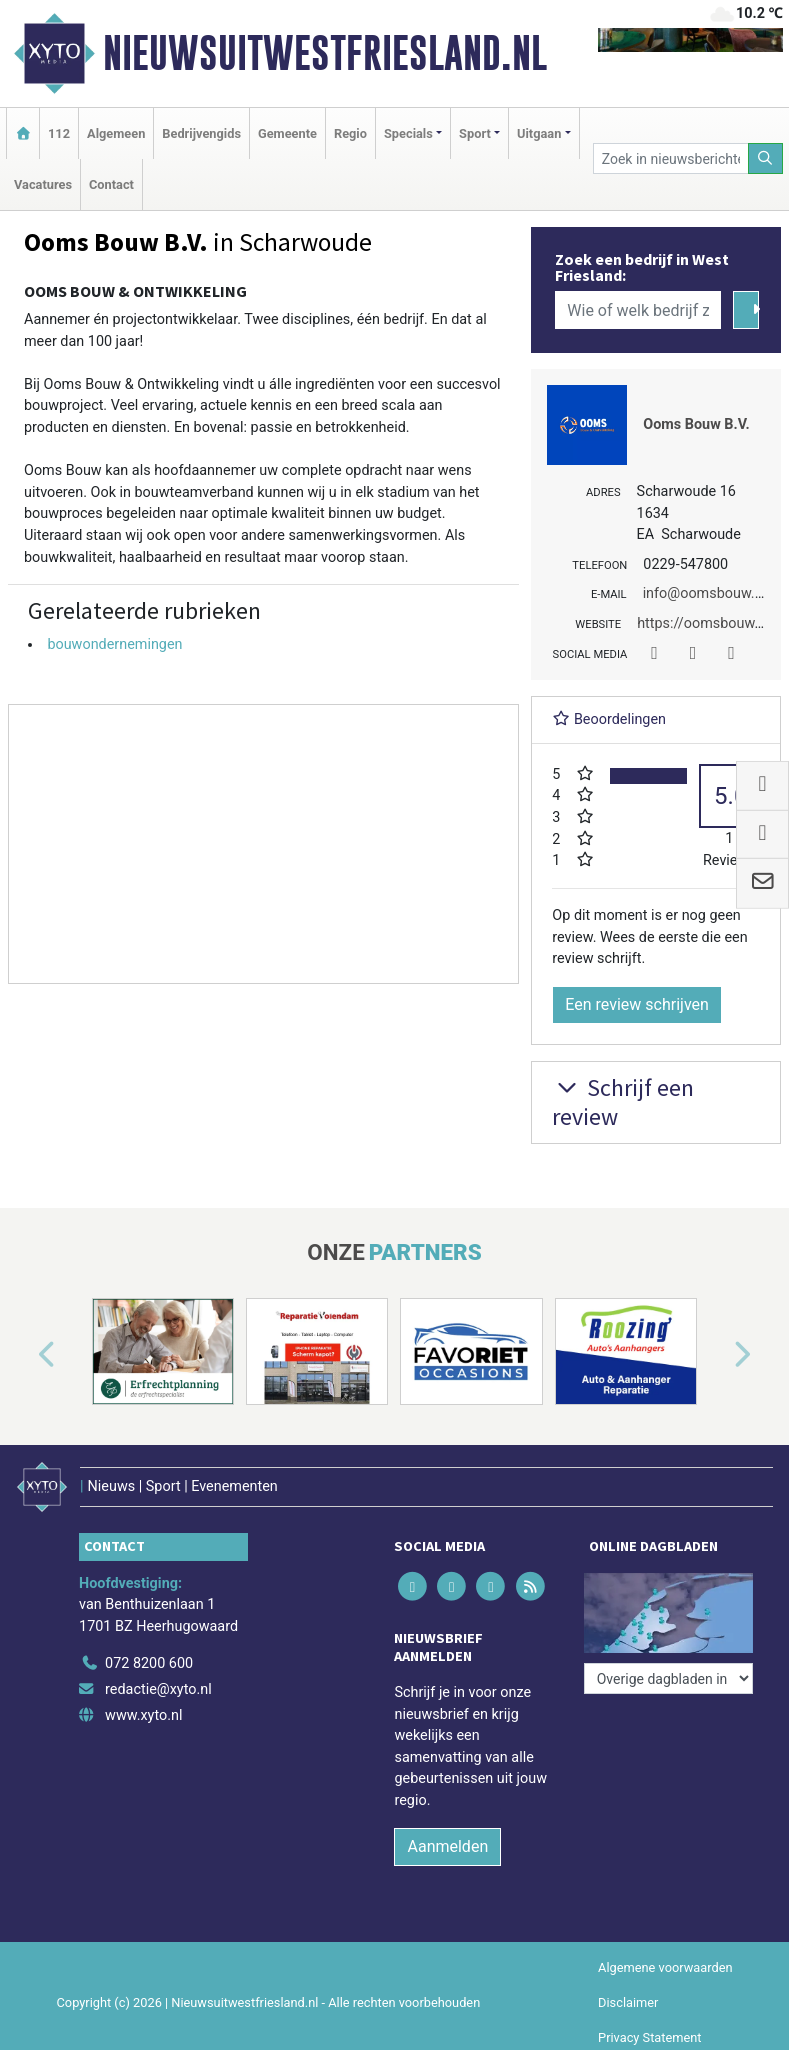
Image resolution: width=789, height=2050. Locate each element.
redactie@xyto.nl (158, 1689)
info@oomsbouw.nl (704, 593)
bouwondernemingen (114, 644)
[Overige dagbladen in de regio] (668, 1678)
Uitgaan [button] (539, 133)
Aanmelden (447, 1846)
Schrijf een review (623, 1102)
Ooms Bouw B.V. (696, 424)
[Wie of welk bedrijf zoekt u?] (638, 310)
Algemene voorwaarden (665, 1967)
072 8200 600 (149, 1663)
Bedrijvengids (201, 133)
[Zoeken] (766, 158)
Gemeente (287, 133)
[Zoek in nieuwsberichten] (671, 158)
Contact (111, 184)
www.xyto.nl (143, 1715)
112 (59, 133)
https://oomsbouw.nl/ (706, 623)
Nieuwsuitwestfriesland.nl (325, 53)
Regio (350, 133)
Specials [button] (408, 133)
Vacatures (43, 184)
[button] (24, 1355)
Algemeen (116, 133)
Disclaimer (628, 2002)
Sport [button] (475, 133)
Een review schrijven (637, 1004)
